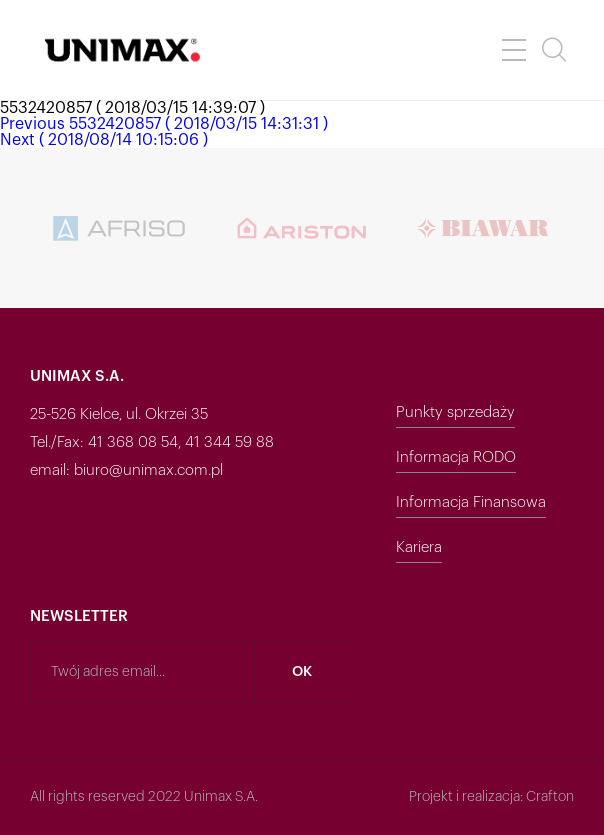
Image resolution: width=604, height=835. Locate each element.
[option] (121, 228)
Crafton (550, 797)
